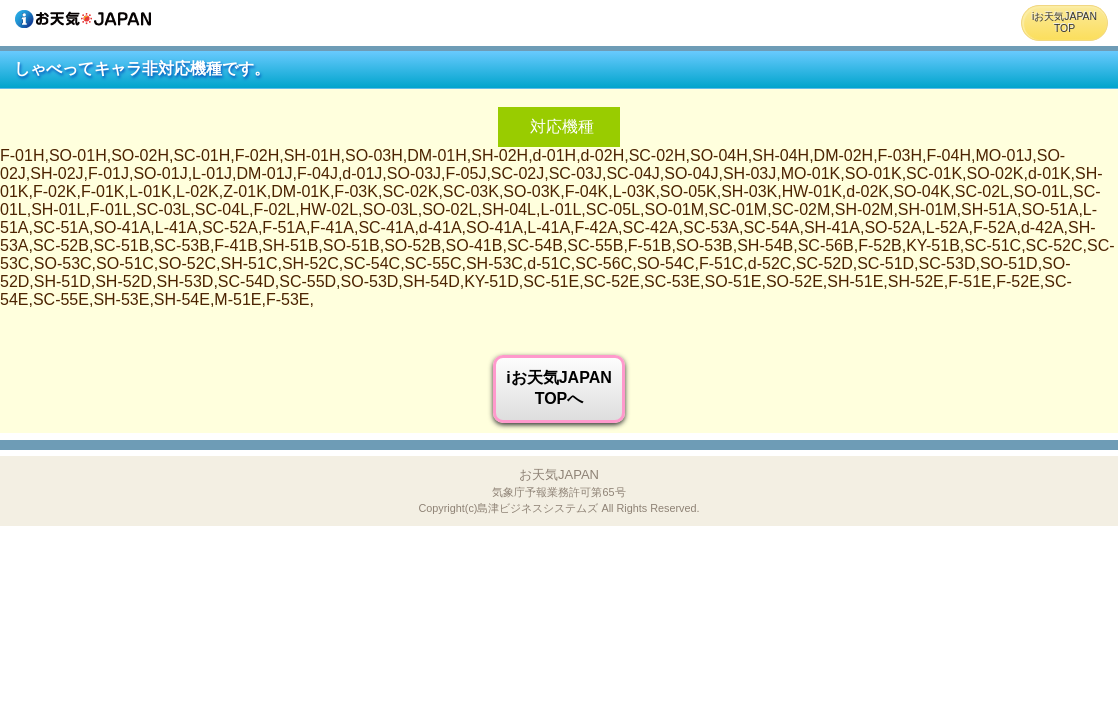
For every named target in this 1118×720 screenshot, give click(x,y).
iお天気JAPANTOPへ (559, 388)
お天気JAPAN (558, 490)
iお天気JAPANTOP (1064, 22)
